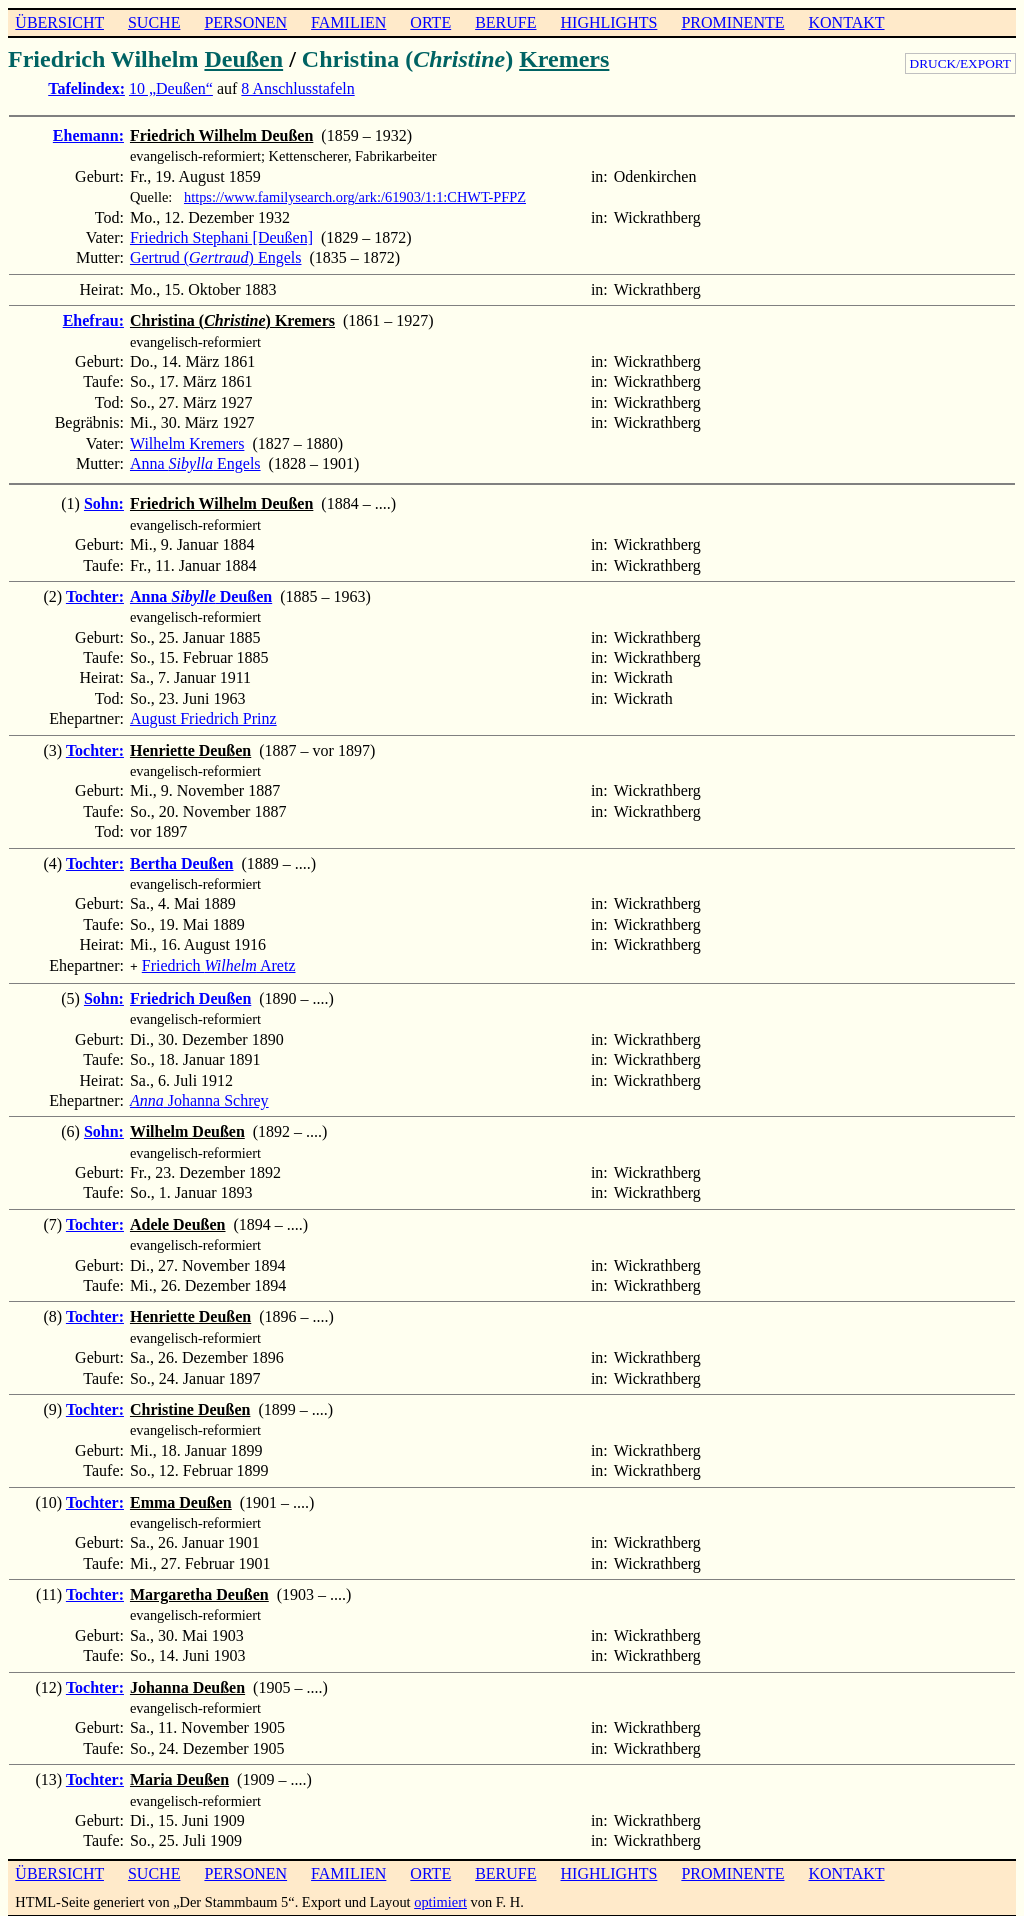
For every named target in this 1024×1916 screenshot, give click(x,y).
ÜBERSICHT (59, 22)
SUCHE (154, 22)
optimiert (440, 1900)
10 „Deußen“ (171, 88)
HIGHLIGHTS (609, 22)
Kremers (564, 59)
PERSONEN (245, 22)
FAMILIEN (348, 22)
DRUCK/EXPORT (960, 63)
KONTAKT (846, 22)
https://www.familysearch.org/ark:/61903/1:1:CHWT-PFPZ (355, 197)
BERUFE (505, 22)
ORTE (430, 22)
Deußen (243, 59)
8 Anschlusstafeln (297, 88)
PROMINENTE (732, 22)
